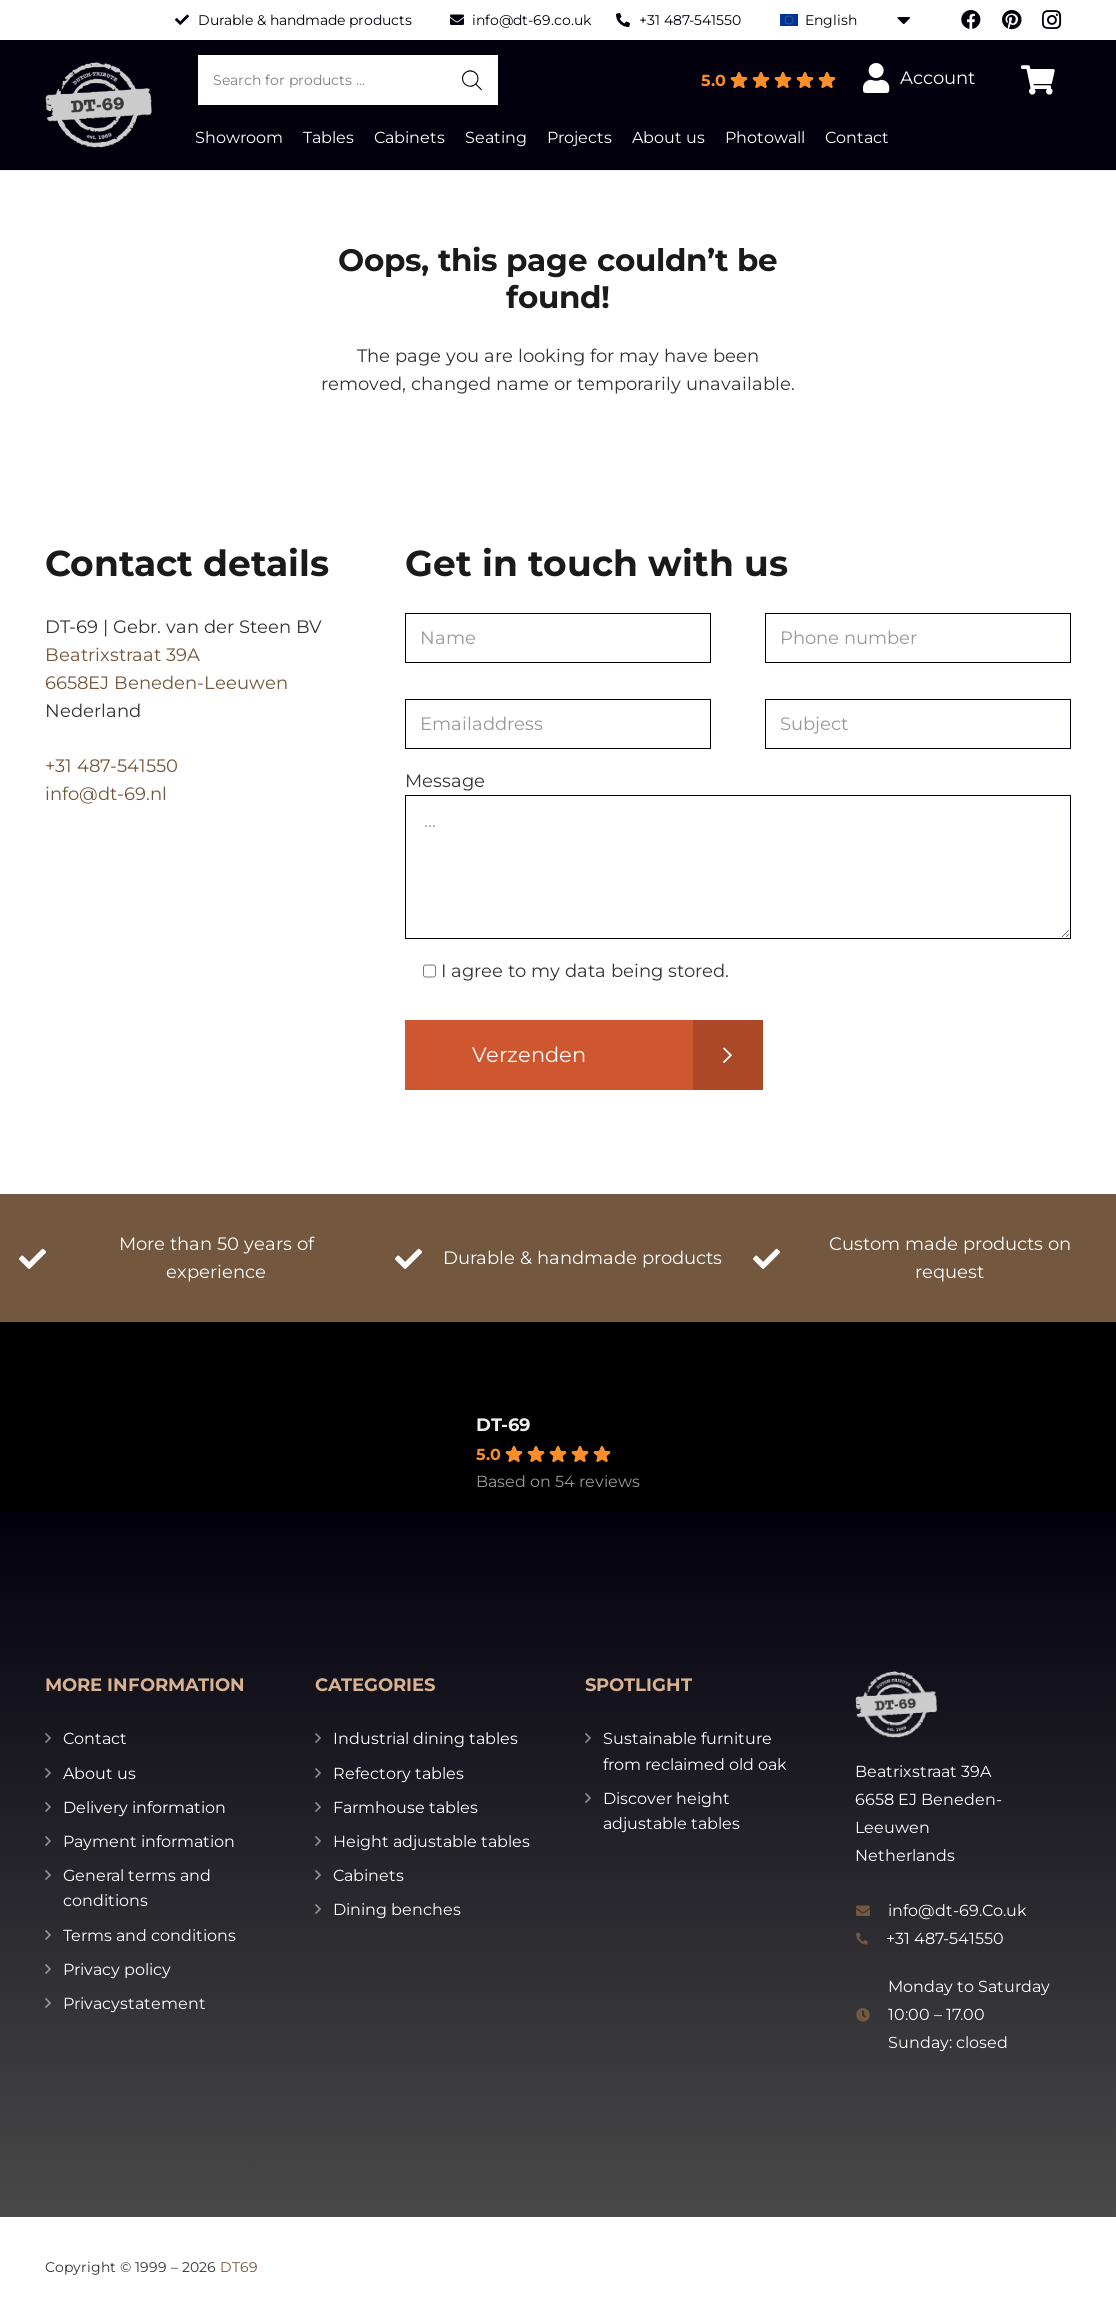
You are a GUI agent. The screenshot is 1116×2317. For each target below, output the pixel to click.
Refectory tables (398, 1773)
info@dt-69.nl (106, 794)
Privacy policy (117, 1969)
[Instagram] (1051, 20)
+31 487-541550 (111, 766)
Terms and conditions (149, 1935)
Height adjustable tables (431, 1841)
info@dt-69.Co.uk (957, 1910)
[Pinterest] (1011, 20)
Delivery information (144, 1807)
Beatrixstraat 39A (122, 655)
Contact (95, 1738)
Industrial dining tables (425, 1738)
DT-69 (503, 1425)
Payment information (149, 1841)
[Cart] (1038, 80)
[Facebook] (971, 20)
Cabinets (368, 1875)
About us (99, 1773)
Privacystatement (134, 2003)
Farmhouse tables (405, 1807)
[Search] (472, 80)
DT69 (239, 2267)
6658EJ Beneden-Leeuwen (166, 683)
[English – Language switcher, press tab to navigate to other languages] (846, 20)
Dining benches (397, 1909)
